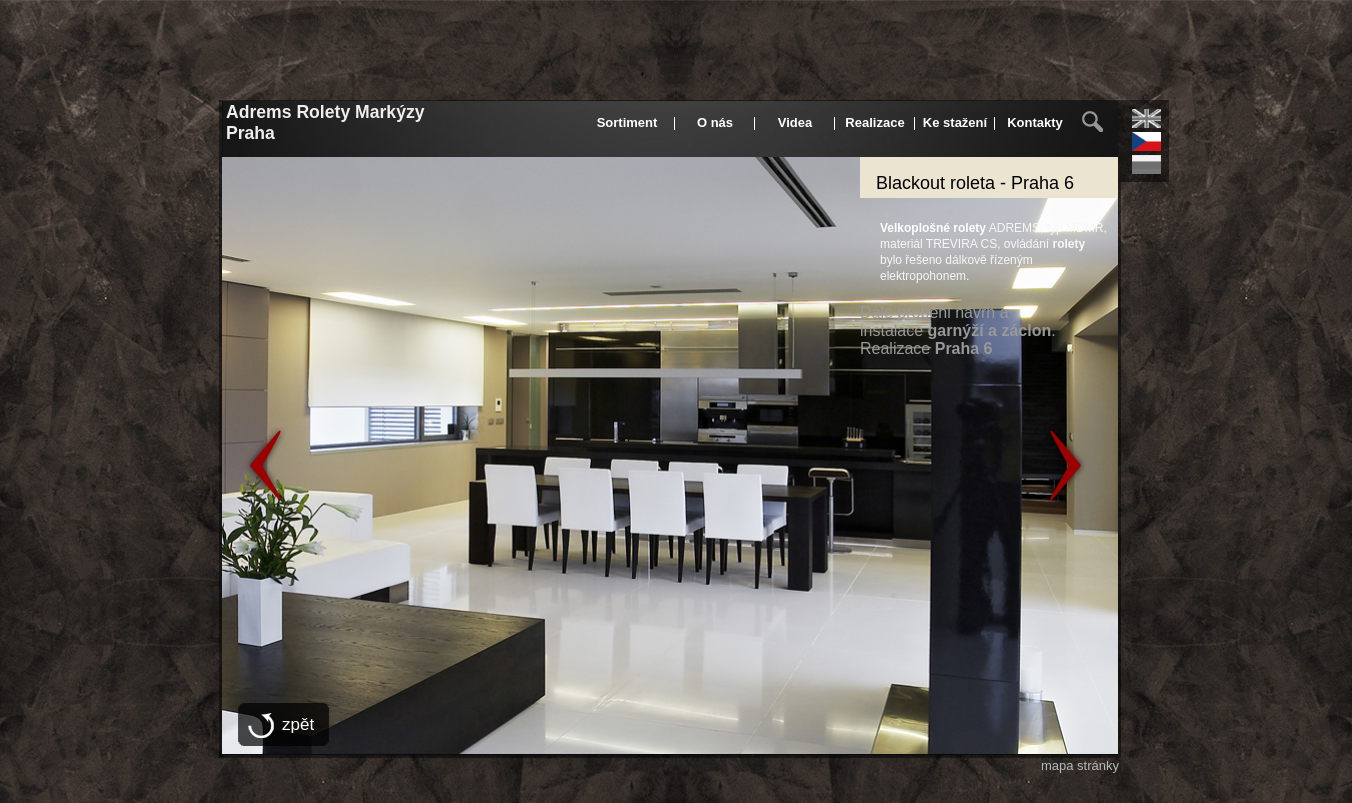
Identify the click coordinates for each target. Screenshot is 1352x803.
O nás (715, 122)
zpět (298, 724)
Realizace (874, 122)
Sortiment (627, 122)
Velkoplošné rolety (933, 228)
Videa (795, 122)
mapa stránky (1080, 765)
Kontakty (1035, 122)
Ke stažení (955, 122)
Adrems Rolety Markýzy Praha (335, 130)
